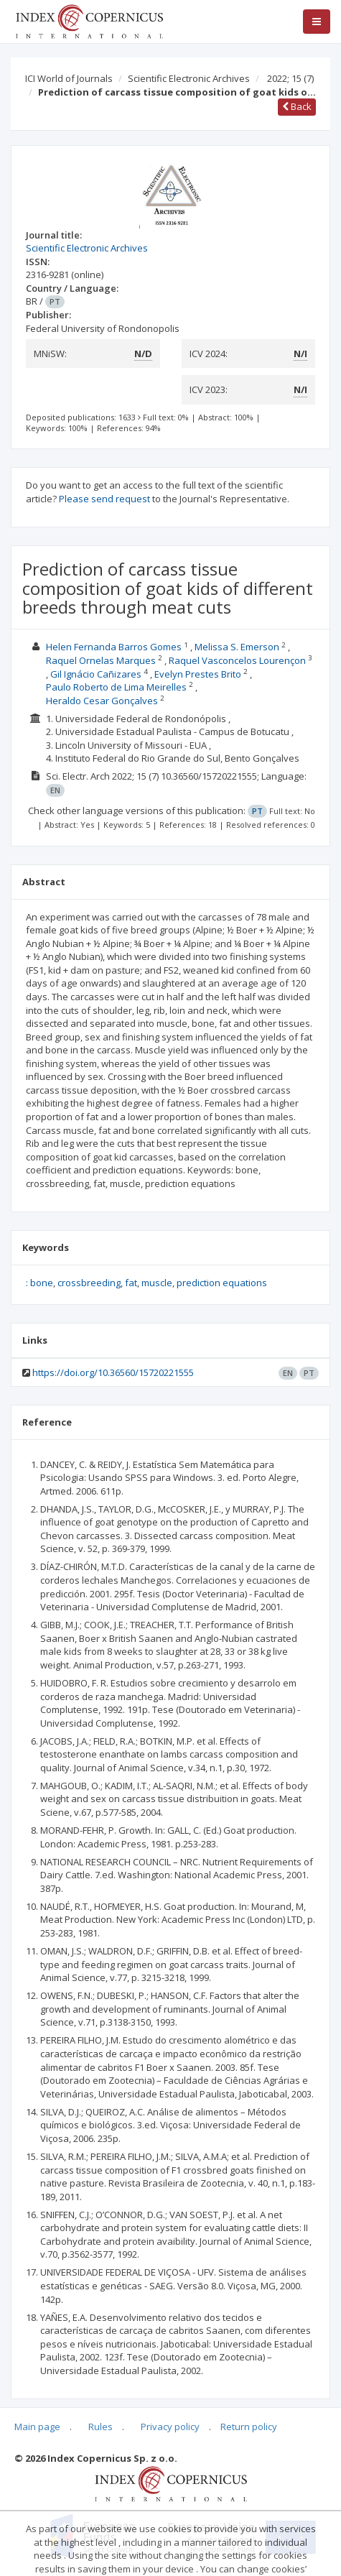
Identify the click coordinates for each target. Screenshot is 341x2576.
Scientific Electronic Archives (189, 78)
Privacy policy (170, 2426)
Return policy (248, 2426)
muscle (156, 1282)
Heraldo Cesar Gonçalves (102, 700)
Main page (37, 2426)
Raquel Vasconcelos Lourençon (237, 660)
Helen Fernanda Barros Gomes (114, 646)
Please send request (104, 498)
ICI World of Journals (69, 78)
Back (297, 106)
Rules (100, 2426)
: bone (39, 1282)
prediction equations (222, 1282)
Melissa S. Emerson (237, 646)
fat (131, 1282)
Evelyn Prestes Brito (197, 674)
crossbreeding (89, 1282)
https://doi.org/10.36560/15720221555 (113, 1372)
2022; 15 (290, 78)
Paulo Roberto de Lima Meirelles (116, 686)
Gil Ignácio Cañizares (95, 674)
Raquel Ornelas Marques (101, 660)
